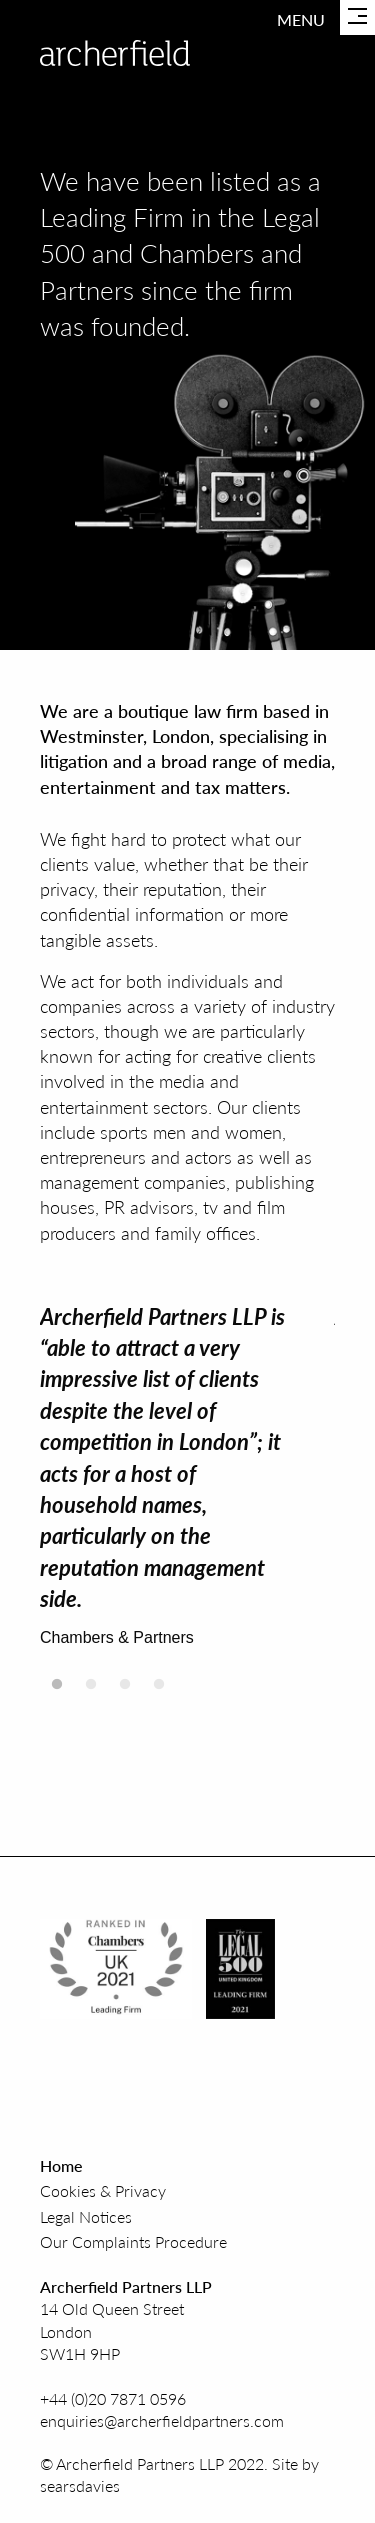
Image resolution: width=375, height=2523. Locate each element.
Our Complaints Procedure (133, 2241)
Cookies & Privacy (103, 2190)
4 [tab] (159, 1690)
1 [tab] (57, 1690)
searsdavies (80, 2485)
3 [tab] (125, 1690)
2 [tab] (91, 1690)
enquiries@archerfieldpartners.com (162, 2420)
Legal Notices (86, 2216)
